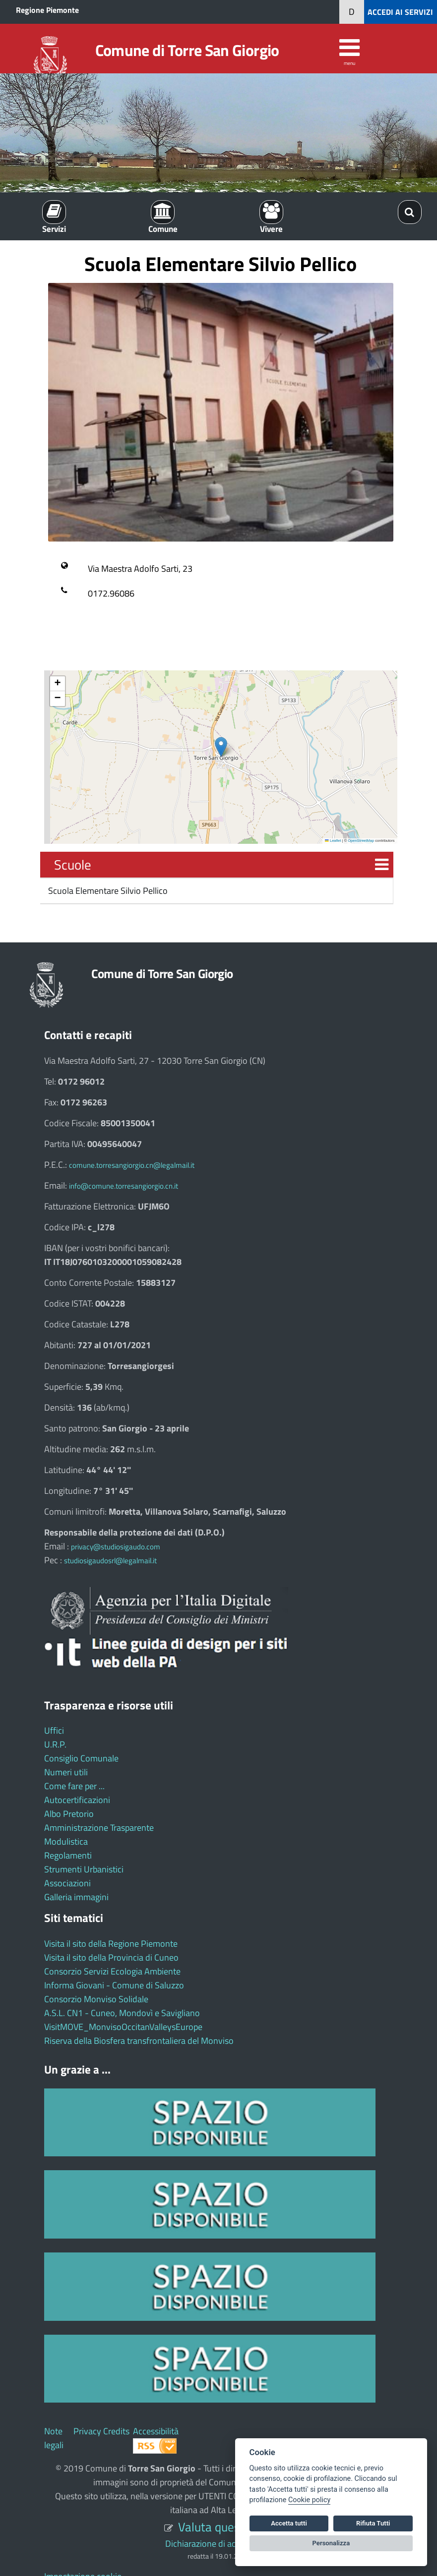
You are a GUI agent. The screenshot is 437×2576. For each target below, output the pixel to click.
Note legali (53, 2438)
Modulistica (66, 1841)
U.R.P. (55, 1744)
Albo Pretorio (69, 1813)
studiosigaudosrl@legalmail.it (110, 1560)
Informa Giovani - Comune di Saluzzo (114, 1985)
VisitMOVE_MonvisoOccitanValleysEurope (123, 2026)
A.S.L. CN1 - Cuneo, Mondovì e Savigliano (122, 2013)
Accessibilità (156, 2431)
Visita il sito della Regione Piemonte (111, 1943)
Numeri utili (66, 1772)
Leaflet (333, 840)
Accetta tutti (289, 2523)
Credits (116, 2431)
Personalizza (331, 2543)
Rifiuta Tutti (373, 2523)
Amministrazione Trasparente (99, 1827)
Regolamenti (68, 1855)
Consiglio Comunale (81, 1758)
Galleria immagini (76, 1897)
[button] (221, 747)
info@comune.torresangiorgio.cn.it (123, 1186)
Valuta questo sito (225, 2526)
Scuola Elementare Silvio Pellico (107, 890)
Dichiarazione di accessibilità (218, 2543)
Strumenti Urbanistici (84, 1869)
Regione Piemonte (47, 10)
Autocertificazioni (77, 1800)
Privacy (87, 2431)
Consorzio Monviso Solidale (96, 1999)
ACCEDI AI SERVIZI (400, 12)
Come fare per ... (74, 1786)
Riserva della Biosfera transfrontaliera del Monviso (139, 2040)
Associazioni (67, 1883)
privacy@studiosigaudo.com (115, 1546)
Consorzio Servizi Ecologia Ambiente (112, 1971)
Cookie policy (309, 2500)
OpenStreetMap (361, 840)
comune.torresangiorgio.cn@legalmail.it (131, 1165)
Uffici (54, 1730)
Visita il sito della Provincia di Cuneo (111, 1957)
